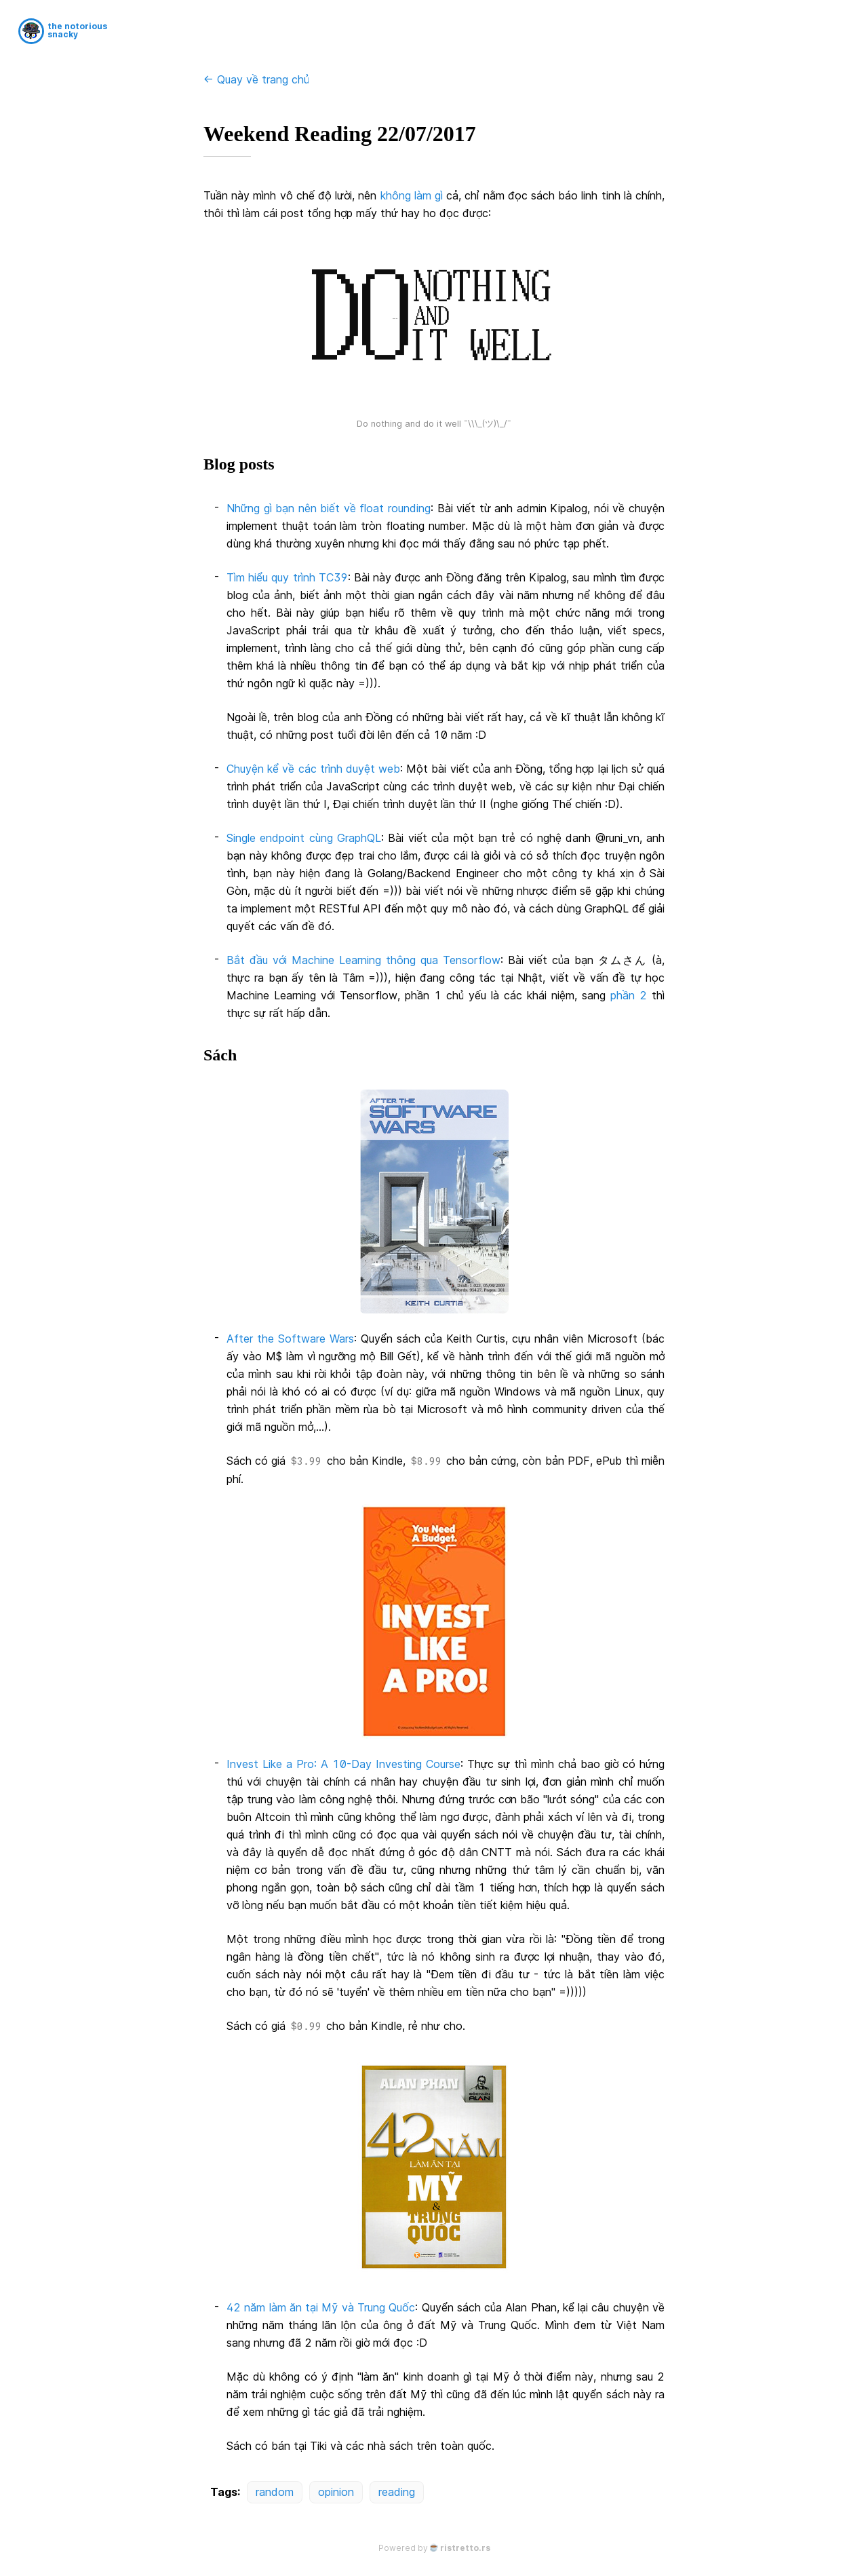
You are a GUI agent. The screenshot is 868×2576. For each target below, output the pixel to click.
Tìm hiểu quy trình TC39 (287, 577)
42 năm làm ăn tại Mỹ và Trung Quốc (320, 2307)
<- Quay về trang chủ (256, 79)
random (275, 2492)
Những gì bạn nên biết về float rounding (328, 508)
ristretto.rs (465, 2548)
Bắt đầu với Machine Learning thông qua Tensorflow (363, 960)
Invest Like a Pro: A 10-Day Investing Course (343, 1764)
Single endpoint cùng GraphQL (303, 838)
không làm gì (411, 195)
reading (396, 2492)
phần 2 (628, 995)
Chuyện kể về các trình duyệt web (313, 768)
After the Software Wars (290, 1338)
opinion (336, 2492)
